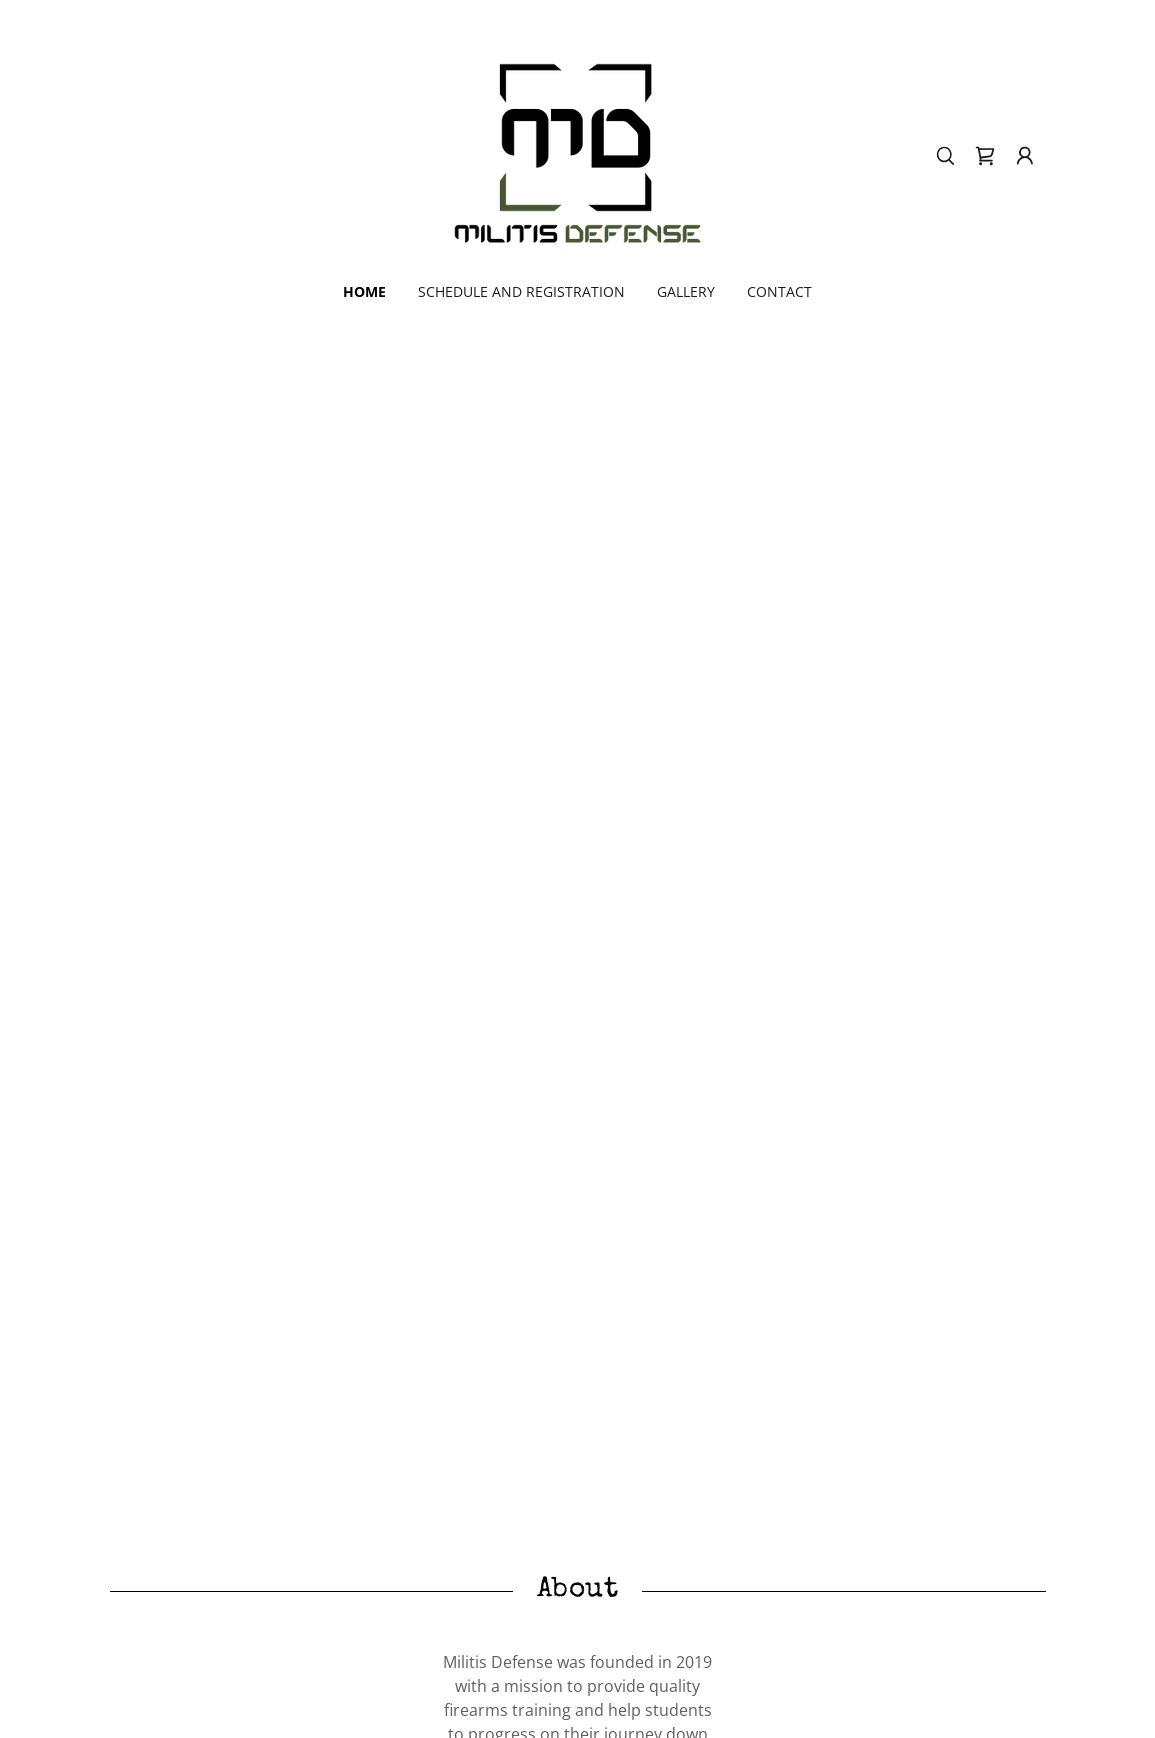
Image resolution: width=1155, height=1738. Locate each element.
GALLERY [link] (686, 291)
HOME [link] (364, 291)
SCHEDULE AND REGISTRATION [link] (521, 291)
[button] (1025, 156)
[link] (577, 154)
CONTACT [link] (779, 291)
